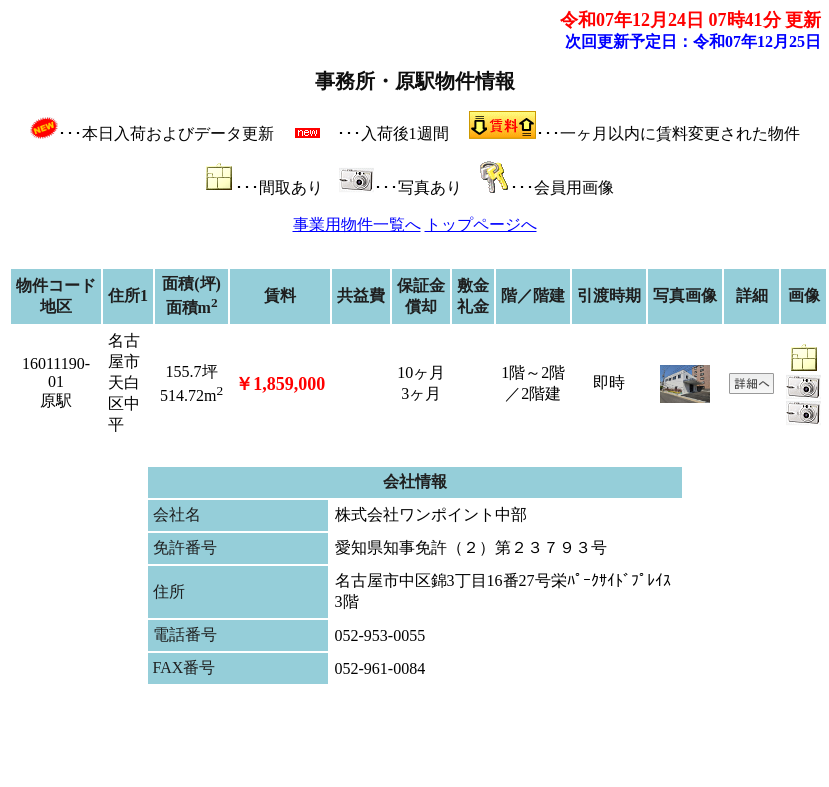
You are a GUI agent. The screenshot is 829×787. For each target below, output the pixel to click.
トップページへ (481, 224)
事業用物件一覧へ (357, 224)
